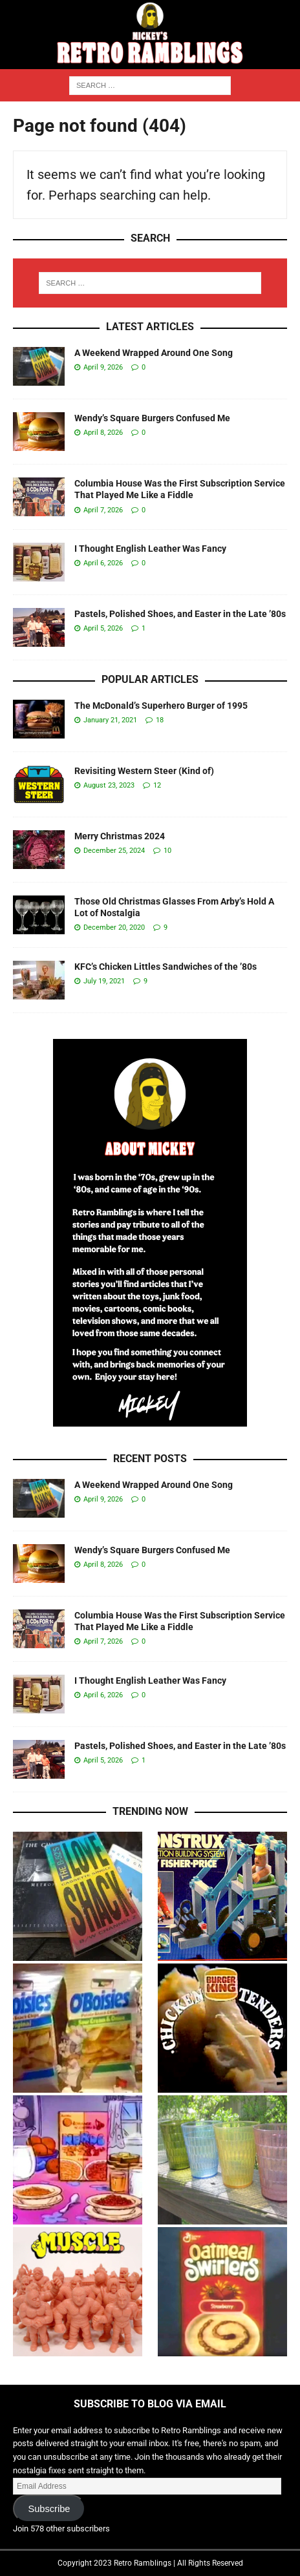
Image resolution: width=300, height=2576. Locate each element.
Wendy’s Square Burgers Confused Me (152, 418)
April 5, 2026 (103, 628)
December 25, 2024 (114, 850)
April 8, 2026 (103, 432)
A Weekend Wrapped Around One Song (153, 353)
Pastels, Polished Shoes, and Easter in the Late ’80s (180, 614)
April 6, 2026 (103, 563)
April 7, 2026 (103, 510)
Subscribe (49, 2509)
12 (157, 785)
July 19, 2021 (104, 981)
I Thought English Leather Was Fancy (150, 548)
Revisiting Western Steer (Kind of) (144, 771)
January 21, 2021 (110, 720)
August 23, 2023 (108, 785)
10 (167, 850)
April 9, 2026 (103, 367)
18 (160, 720)
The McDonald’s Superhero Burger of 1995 (161, 705)
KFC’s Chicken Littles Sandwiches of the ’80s (165, 966)
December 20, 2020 (114, 927)
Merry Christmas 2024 (119, 836)
